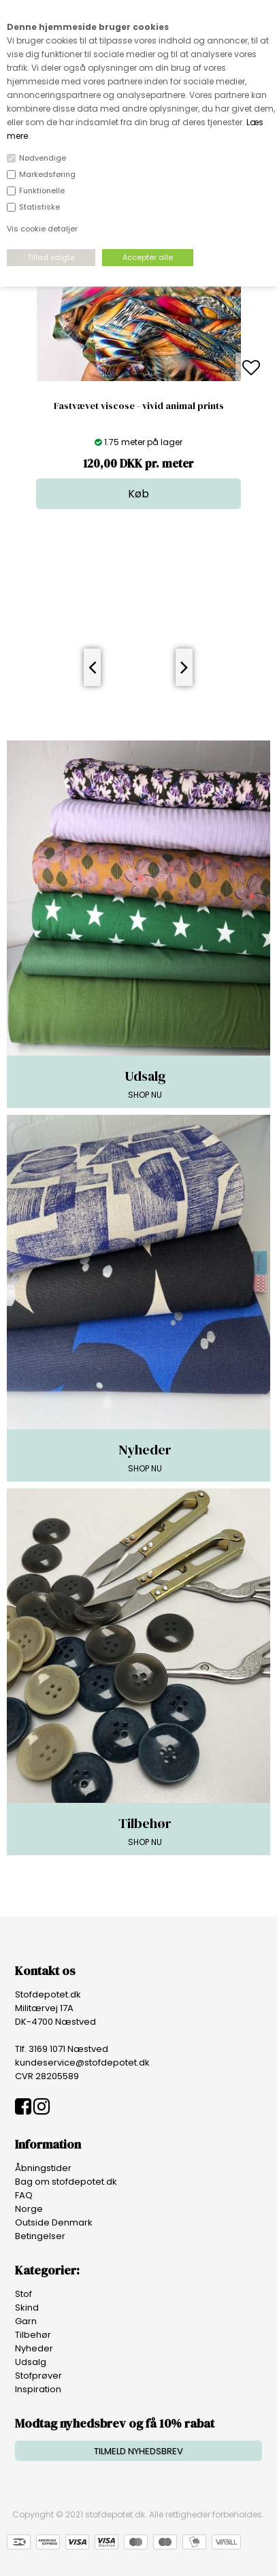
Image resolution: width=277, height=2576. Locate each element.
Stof (23, 2293)
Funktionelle (42, 190)
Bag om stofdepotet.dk (66, 2181)
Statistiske (39, 206)
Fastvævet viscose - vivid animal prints (139, 405)
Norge (29, 2208)
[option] (138, 368)
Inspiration (38, 2389)
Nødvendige (42, 157)
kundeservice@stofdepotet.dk (82, 2062)
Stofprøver (38, 2375)
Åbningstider (43, 2168)
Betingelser (40, 2236)
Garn (26, 2321)
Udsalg (30, 2361)
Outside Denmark (54, 2222)
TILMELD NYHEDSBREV (138, 2451)
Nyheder (34, 2348)
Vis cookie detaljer (42, 228)
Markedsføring (47, 174)
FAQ (24, 2195)
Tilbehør (33, 2334)
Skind (27, 2307)
